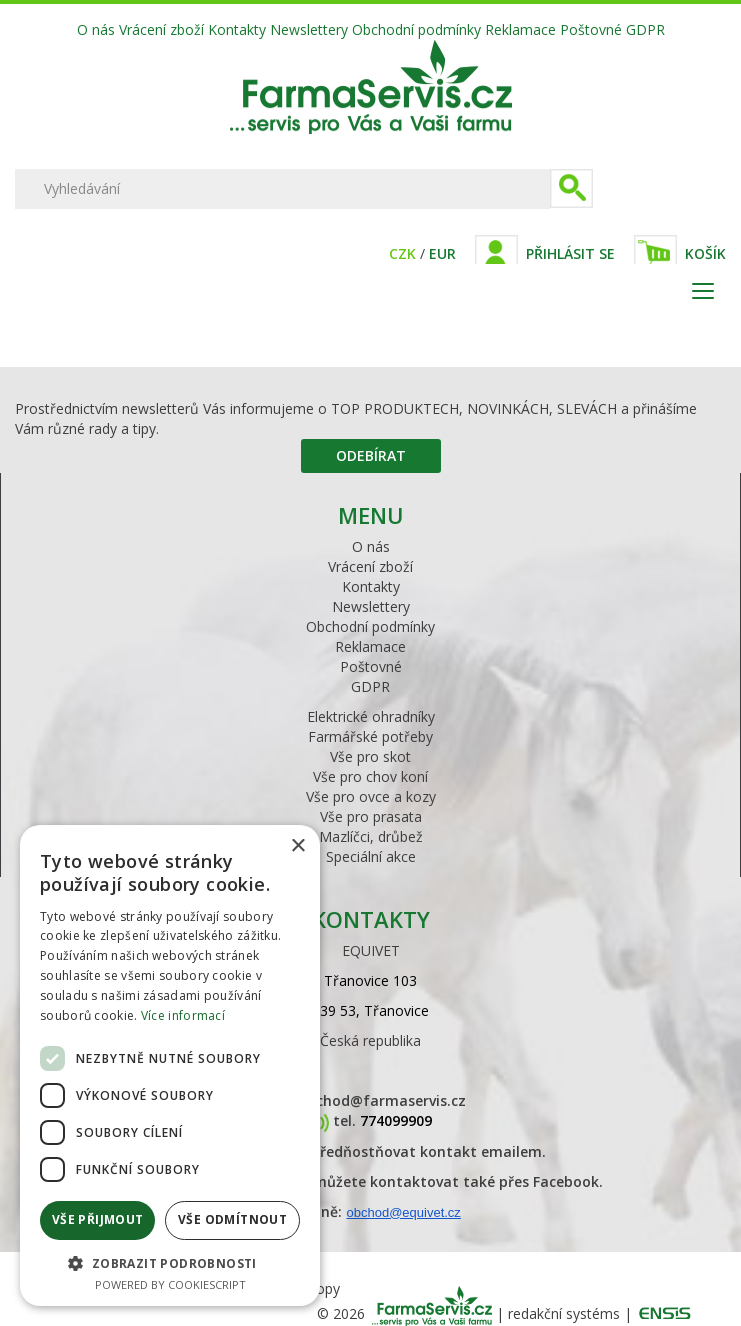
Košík (705, 253)
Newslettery (309, 29)
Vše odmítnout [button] (232, 1219)
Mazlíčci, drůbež (371, 836)
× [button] (297, 846)
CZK (402, 253)
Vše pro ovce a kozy (371, 796)
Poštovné (591, 29)
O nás (96, 29)
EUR (442, 253)
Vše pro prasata (371, 816)
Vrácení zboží (161, 29)
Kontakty (237, 29)
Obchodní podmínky (416, 29)
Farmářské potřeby (370, 736)
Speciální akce (371, 856)
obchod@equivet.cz (403, 1212)
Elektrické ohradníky (371, 716)
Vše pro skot (370, 756)
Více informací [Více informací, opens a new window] (183, 1015)
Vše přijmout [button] (98, 1219)
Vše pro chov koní (370, 776)
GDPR (645, 29)
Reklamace (520, 29)
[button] (170, 1262)
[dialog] (170, 1065)
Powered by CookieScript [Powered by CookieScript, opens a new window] (170, 1284)
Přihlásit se (570, 253)
